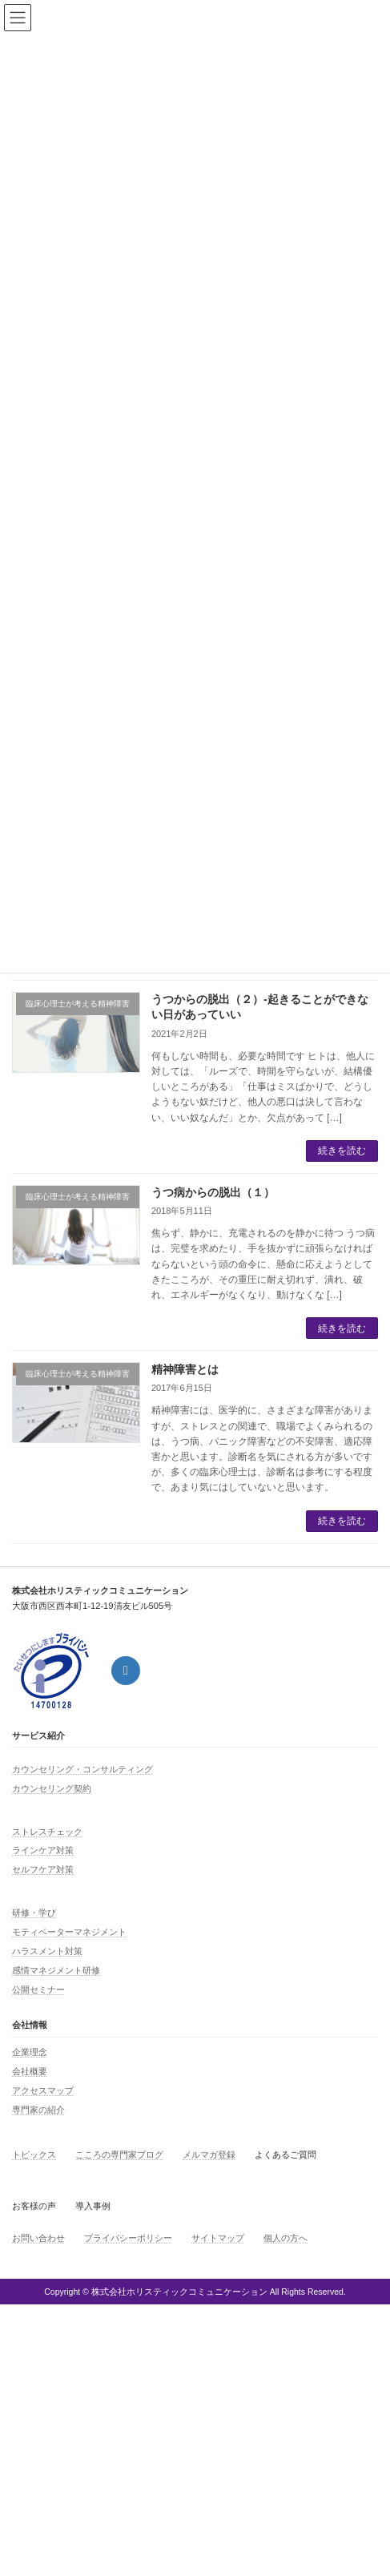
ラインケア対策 (43, 1850)
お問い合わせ (38, 2238)
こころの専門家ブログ (119, 2154)
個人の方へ (285, 2238)
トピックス (34, 2154)
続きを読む (342, 1150)
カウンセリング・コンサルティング (82, 1769)
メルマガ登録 (209, 2154)
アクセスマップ (43, 2090)
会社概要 (29, 2071)
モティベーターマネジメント (69, 1932)
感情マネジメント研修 (56, 1970)
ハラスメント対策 (47, 1951)
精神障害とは (185, 1369)
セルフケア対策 (43, 1869)
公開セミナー (38, 1989)
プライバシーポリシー (128, 2238)
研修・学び (34, 1912)
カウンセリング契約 (51, 1788)
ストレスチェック (47, 1831)
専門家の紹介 (38, 2109)
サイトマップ (217, 2238)
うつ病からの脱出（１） (213, 1192)
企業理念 (29, 2052)
